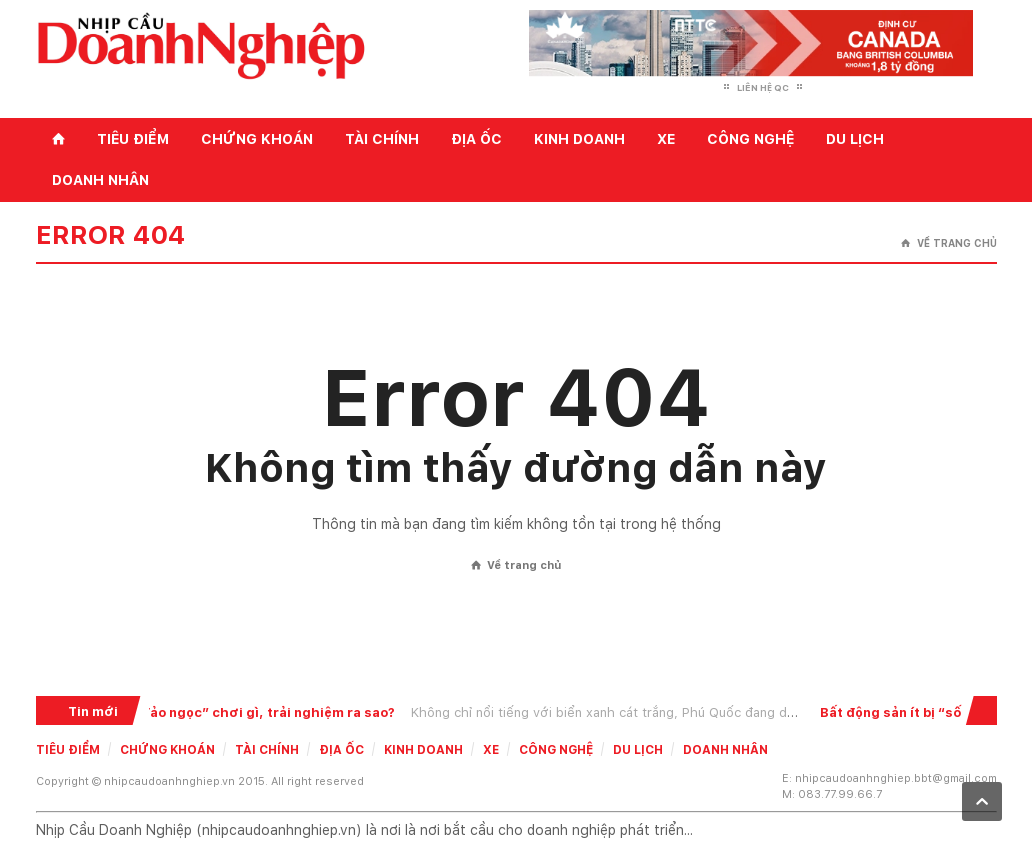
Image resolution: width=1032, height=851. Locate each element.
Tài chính (382, 139)
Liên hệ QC (763, 87)
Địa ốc (476, 139)
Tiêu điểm (133, 139)
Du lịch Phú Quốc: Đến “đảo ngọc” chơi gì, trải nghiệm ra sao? (211, 712)
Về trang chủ (949, 243)
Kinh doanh (579, 139)
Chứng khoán (257, 139)
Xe (666, 139)
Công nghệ (750, 139)
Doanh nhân (100, 180)
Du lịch (855, 139)
